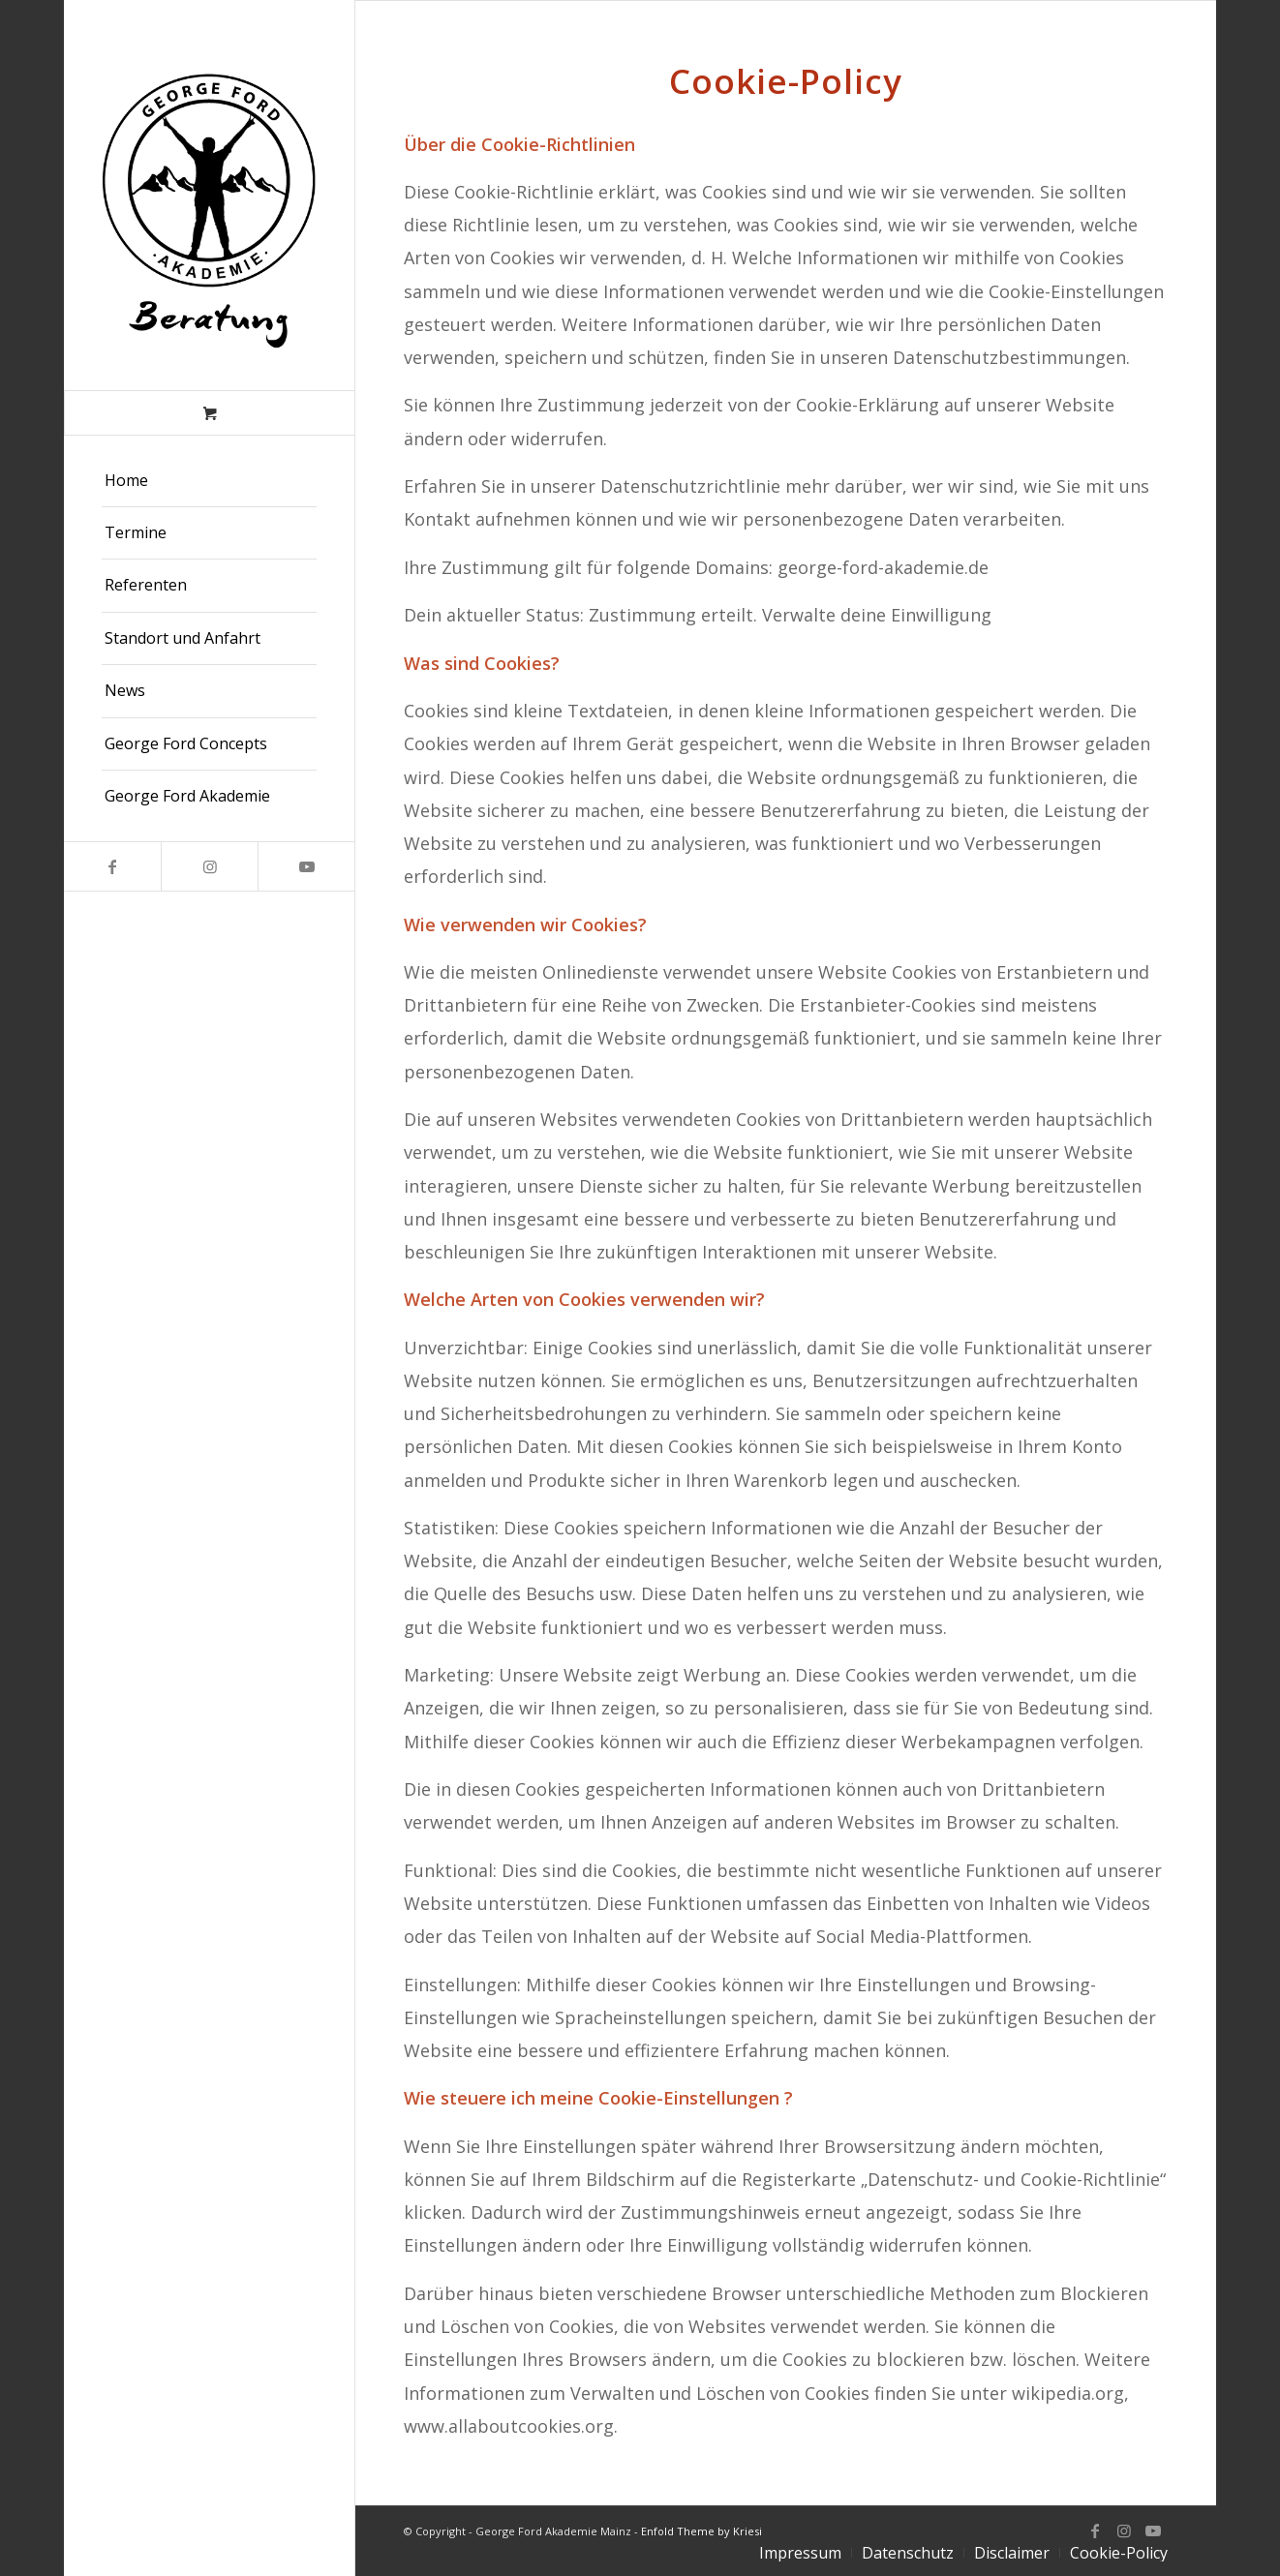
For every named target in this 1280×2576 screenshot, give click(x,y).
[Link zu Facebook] (112, 866)
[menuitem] (209, 481)
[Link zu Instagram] (209, 866)
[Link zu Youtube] (306, 866)
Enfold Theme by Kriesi (701, 2531)
